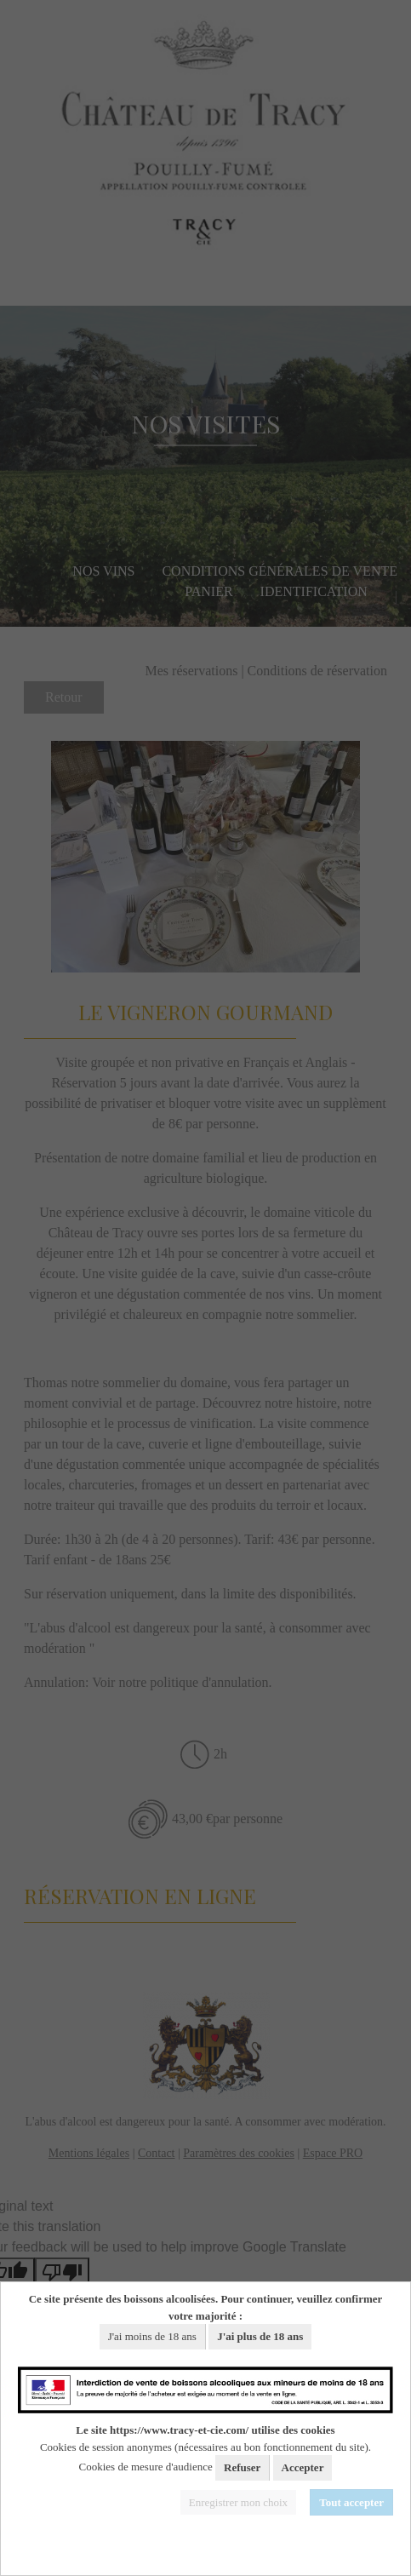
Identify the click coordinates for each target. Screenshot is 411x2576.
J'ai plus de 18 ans (260, 2336)
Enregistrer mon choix (238, 2502)
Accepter (303, 2467)
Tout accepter (351, 2502)
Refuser (242, 2467)
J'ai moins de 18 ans (152, 2336)
